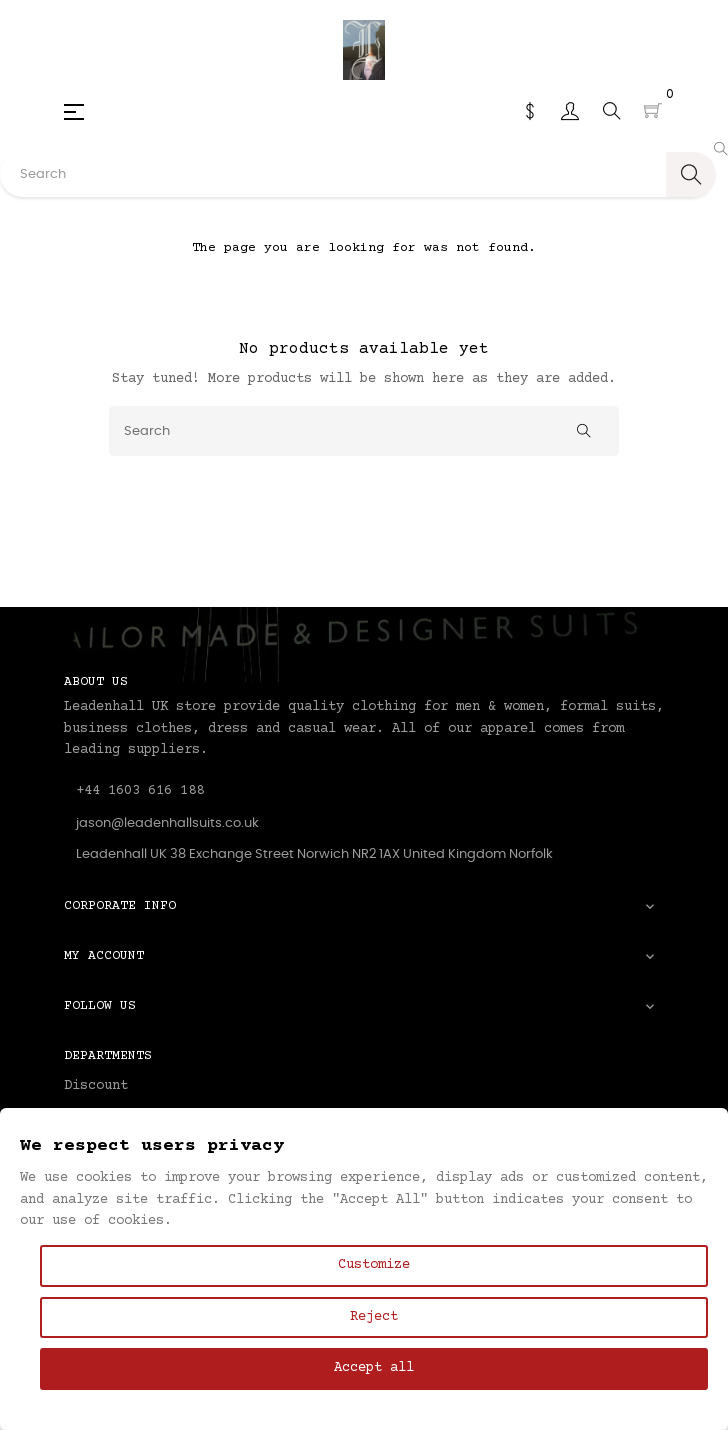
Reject (374, 1317)
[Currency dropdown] (530, 111)
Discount (96, 1086)
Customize (374, 1265)
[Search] (364, 431)
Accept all (374, 1368)
